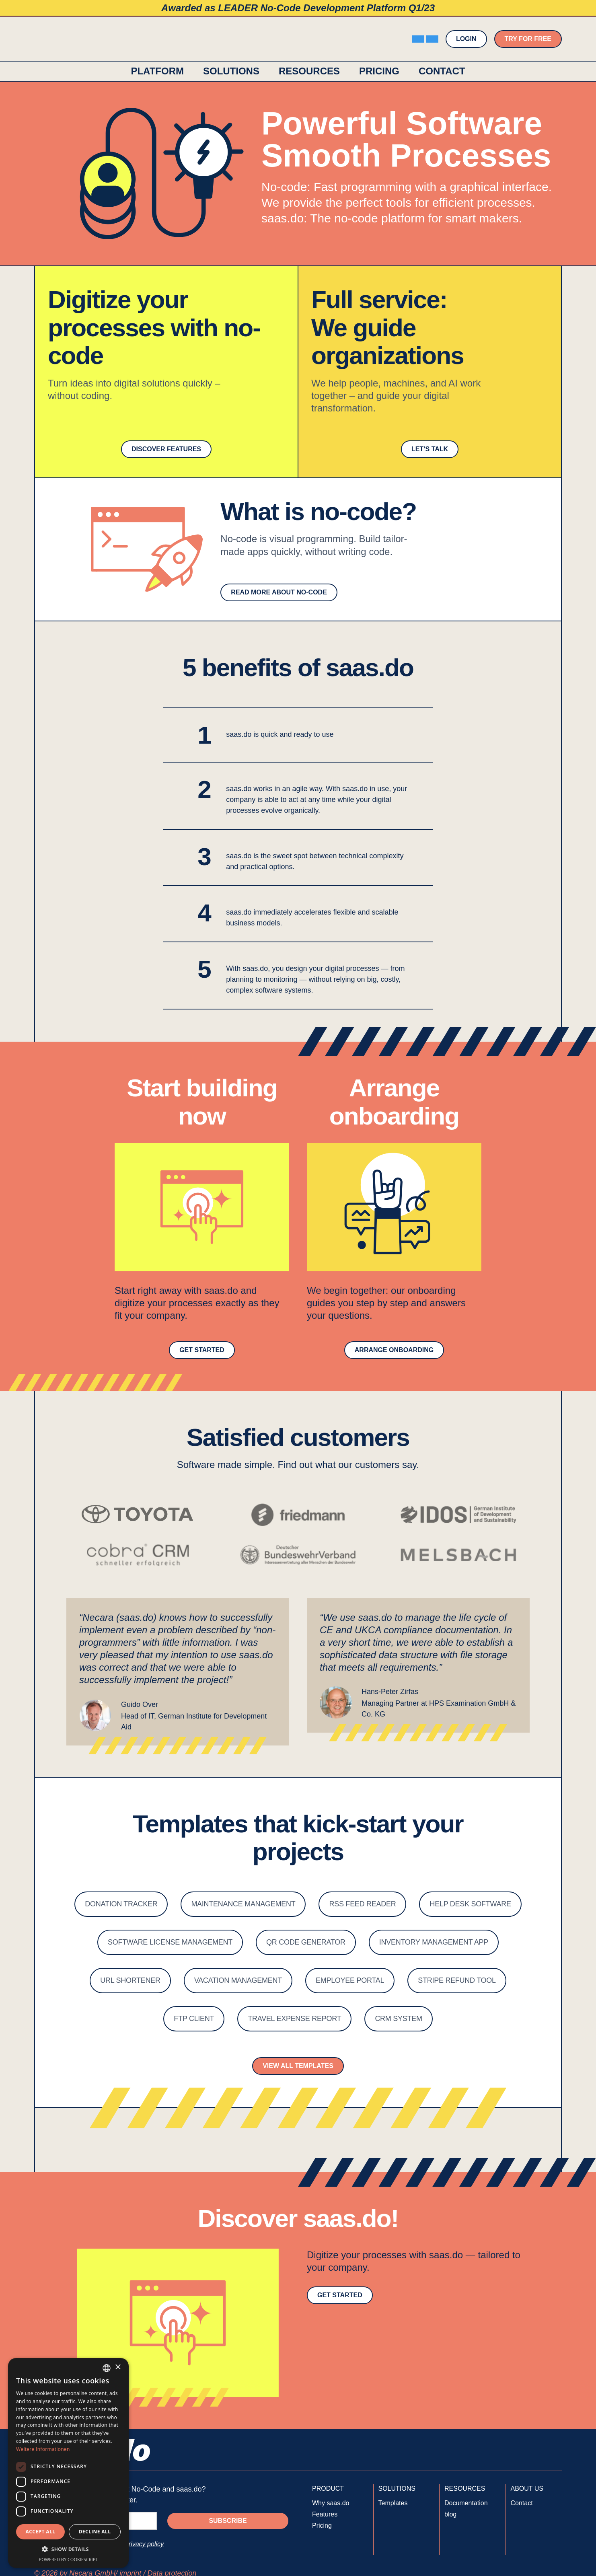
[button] (231, 71)
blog (450, 2514)
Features (324, 2514)
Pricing (379, 71)
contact (442, 71)
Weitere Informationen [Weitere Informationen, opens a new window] (43, 2449)
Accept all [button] (40, 2531)
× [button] (118, 2367)
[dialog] (68, 2463)
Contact (522, 2503)
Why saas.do (330, 2503)
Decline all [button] (95, 2531)
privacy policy (144, 2544)
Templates (393, 2503)
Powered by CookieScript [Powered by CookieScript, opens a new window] (68, 2559)
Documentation (466, 2503)
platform (157, 71)
